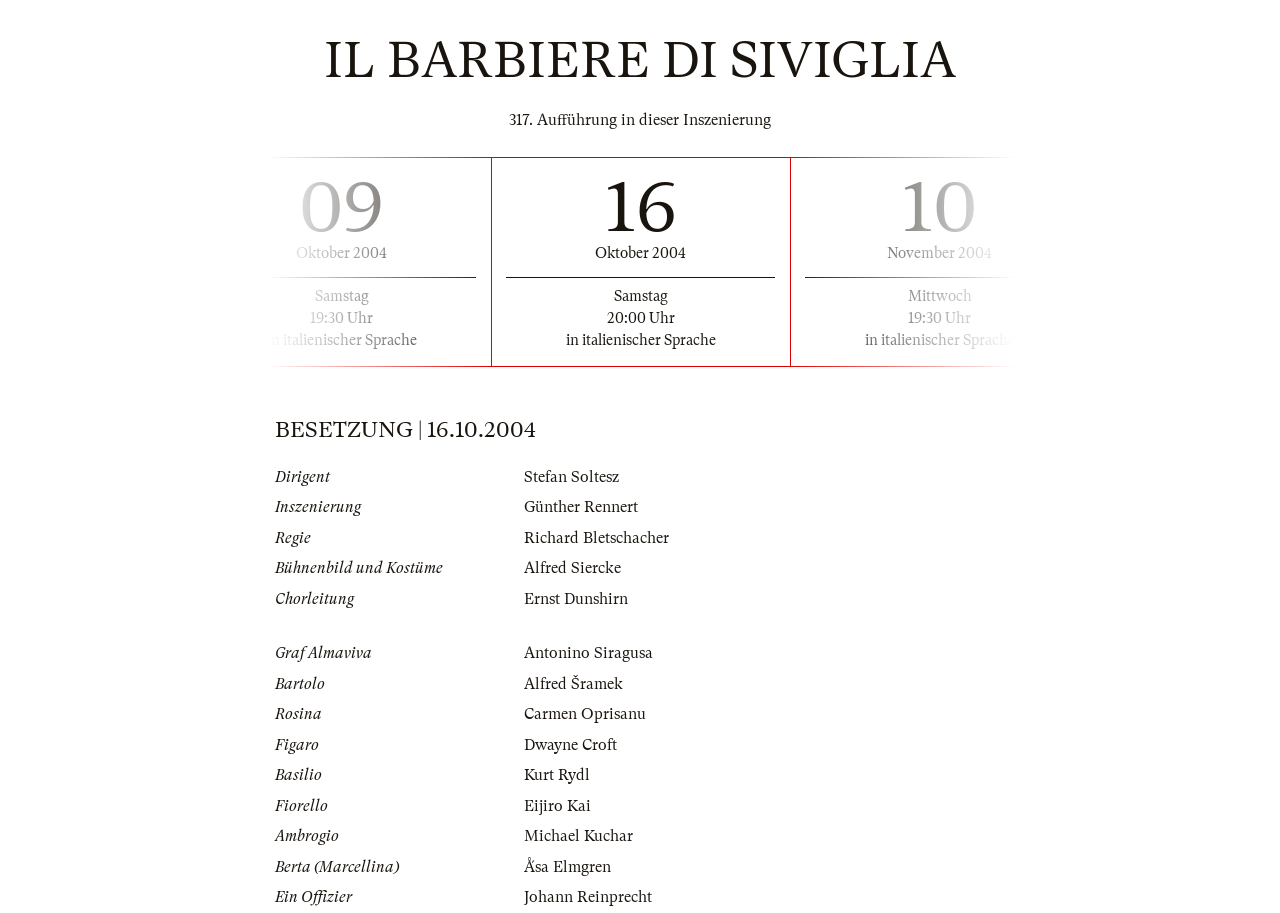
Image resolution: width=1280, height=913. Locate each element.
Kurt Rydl (557, 775)
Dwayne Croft (570, 745)
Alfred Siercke (572, 568)
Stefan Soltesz (571, 477)
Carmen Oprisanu (585, 714)
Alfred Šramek (573, 684)
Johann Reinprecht (588, 897)
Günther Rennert (581, 507)
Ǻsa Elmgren (567, 867)
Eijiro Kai (557, 806)
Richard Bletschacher (596, 538)
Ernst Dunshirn (576, 599)
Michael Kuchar (578, 836)
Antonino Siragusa (588, 653)
